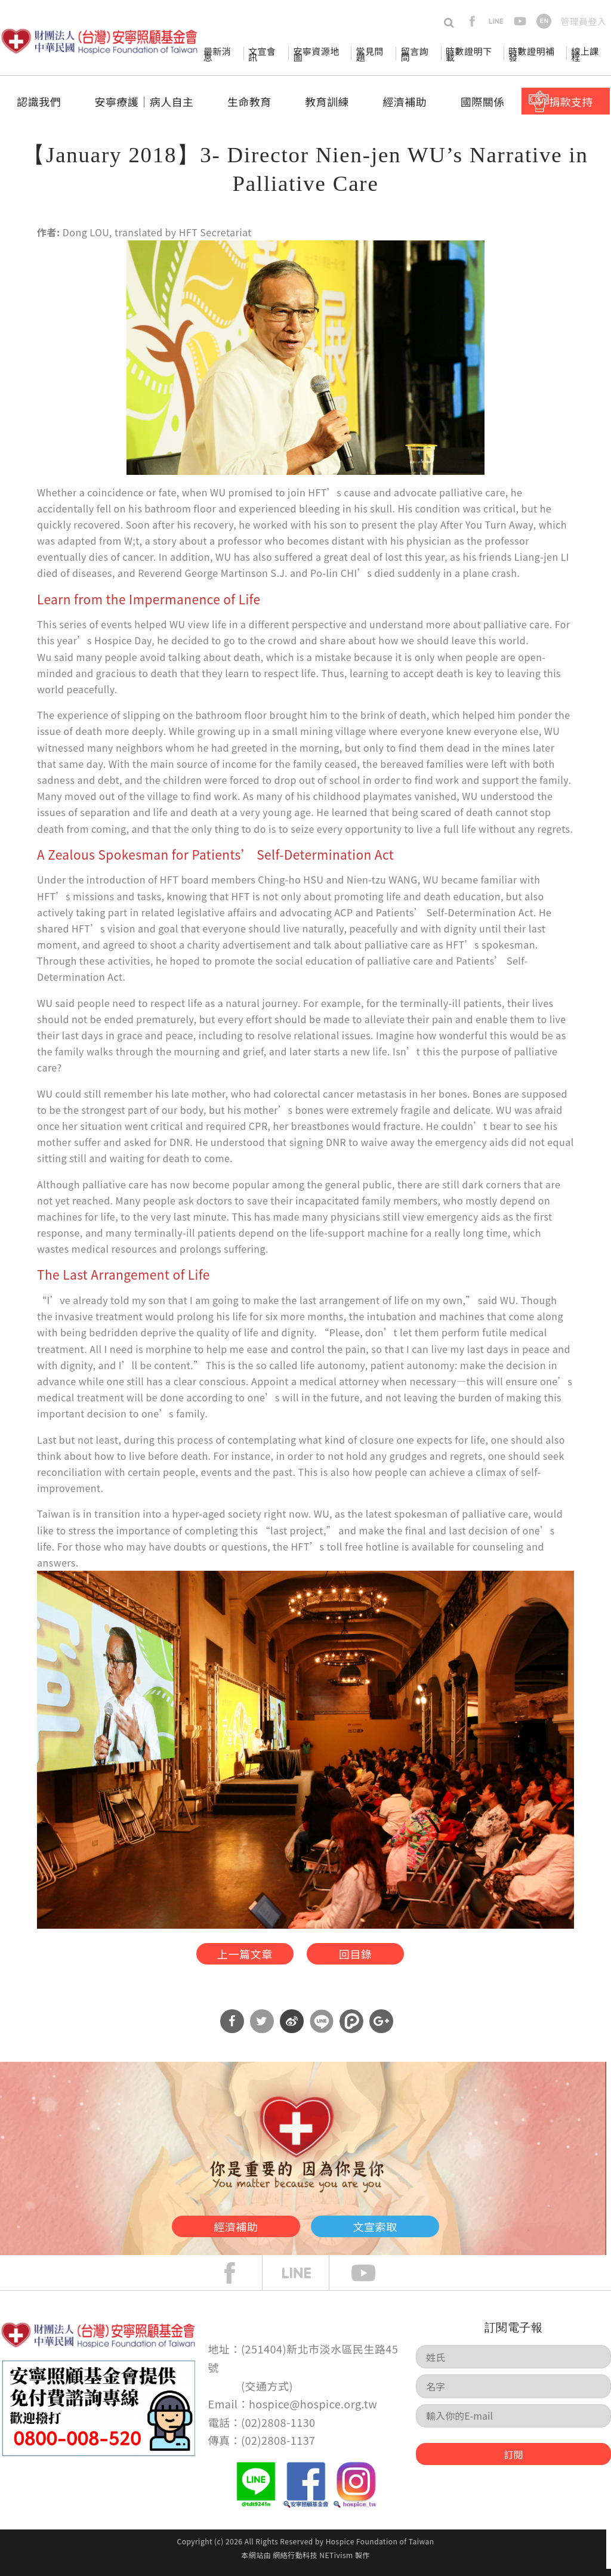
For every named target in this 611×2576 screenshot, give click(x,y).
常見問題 (369, 54)
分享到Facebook (232, 2028)
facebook (472, 21)
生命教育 (249, 101)
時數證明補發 (531, 54)
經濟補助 (404, 101)
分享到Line (322, 2028)
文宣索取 (398, 2231)
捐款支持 (571, 101)
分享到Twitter (262, 2028)
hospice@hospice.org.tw (313, 2411)
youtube (520, 21)
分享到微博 (292, 2028)
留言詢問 (414, 54)
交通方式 (267, 2392)
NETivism (336, 2562)
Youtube (372, 2280)
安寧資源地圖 (316, 54)
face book (239, 2280)
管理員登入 (583, 21)
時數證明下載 (469, 54)
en (543, 21)
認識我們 (39, 101)
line (496, 21)
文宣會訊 (262, 54)
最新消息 (217, 54)
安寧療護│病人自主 (143, 101)
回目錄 (363, 1956)
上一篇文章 (235, 1956)
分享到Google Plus (381, 2028)
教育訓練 (327, 101)
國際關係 (483, 101)
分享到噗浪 (351, 2028)
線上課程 (584, 54)
